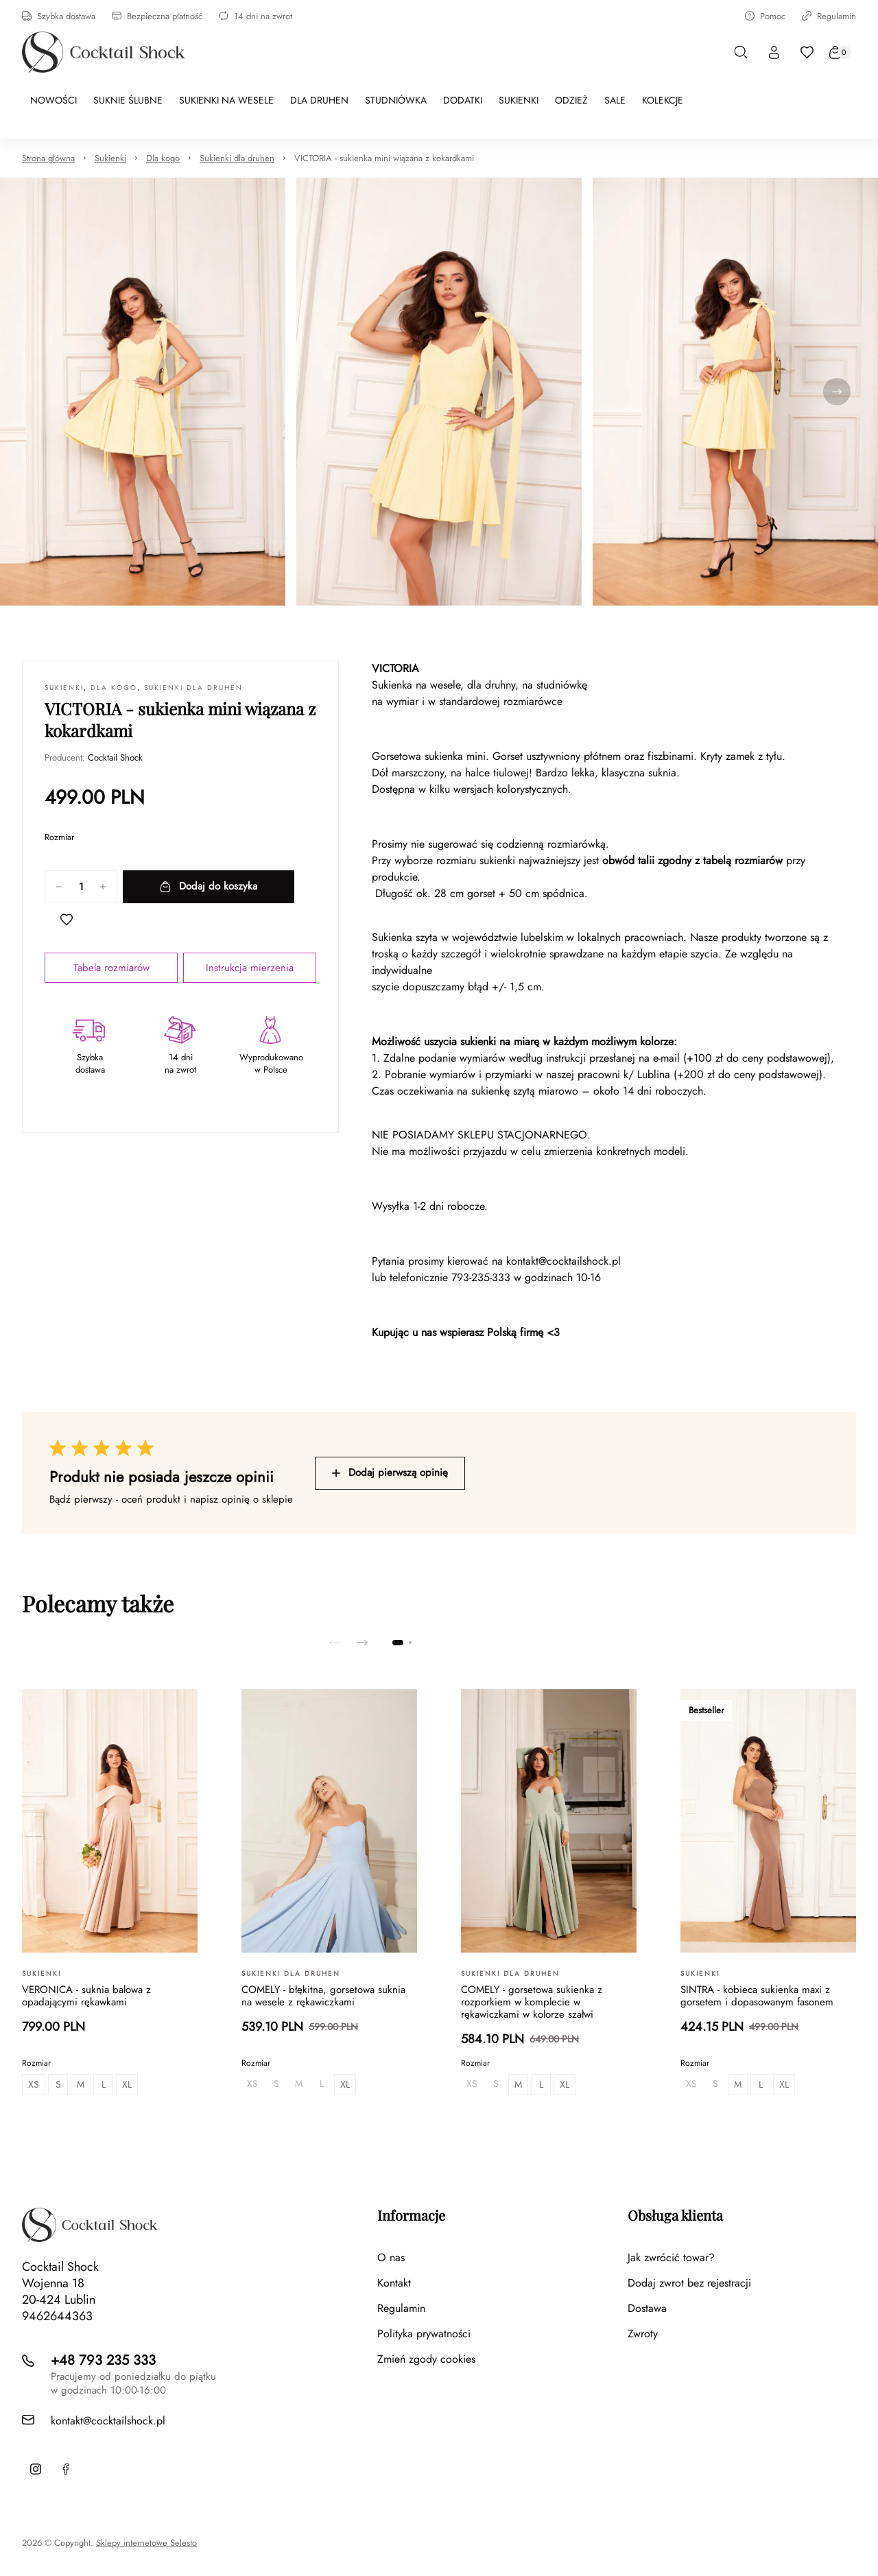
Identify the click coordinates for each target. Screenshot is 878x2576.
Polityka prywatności (424, 2333)
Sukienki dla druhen (237, 158)
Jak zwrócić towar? (671, 2257)
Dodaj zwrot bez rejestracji (689, 2283)
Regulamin (829, 16)
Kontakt (394, 2283)
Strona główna (48, 158)
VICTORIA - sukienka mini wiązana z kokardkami (384, 158)
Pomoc (765, 16)
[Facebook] (66, 2469)
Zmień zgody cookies (426, 2359)
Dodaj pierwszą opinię (390, 1472)
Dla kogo (163, 158)
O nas (391, 2257)
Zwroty (643, 2333)
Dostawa (647, 2308)
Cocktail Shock (115, 757)
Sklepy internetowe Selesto (146, 2543)
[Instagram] (35, 2469)
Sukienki (110, 158)
